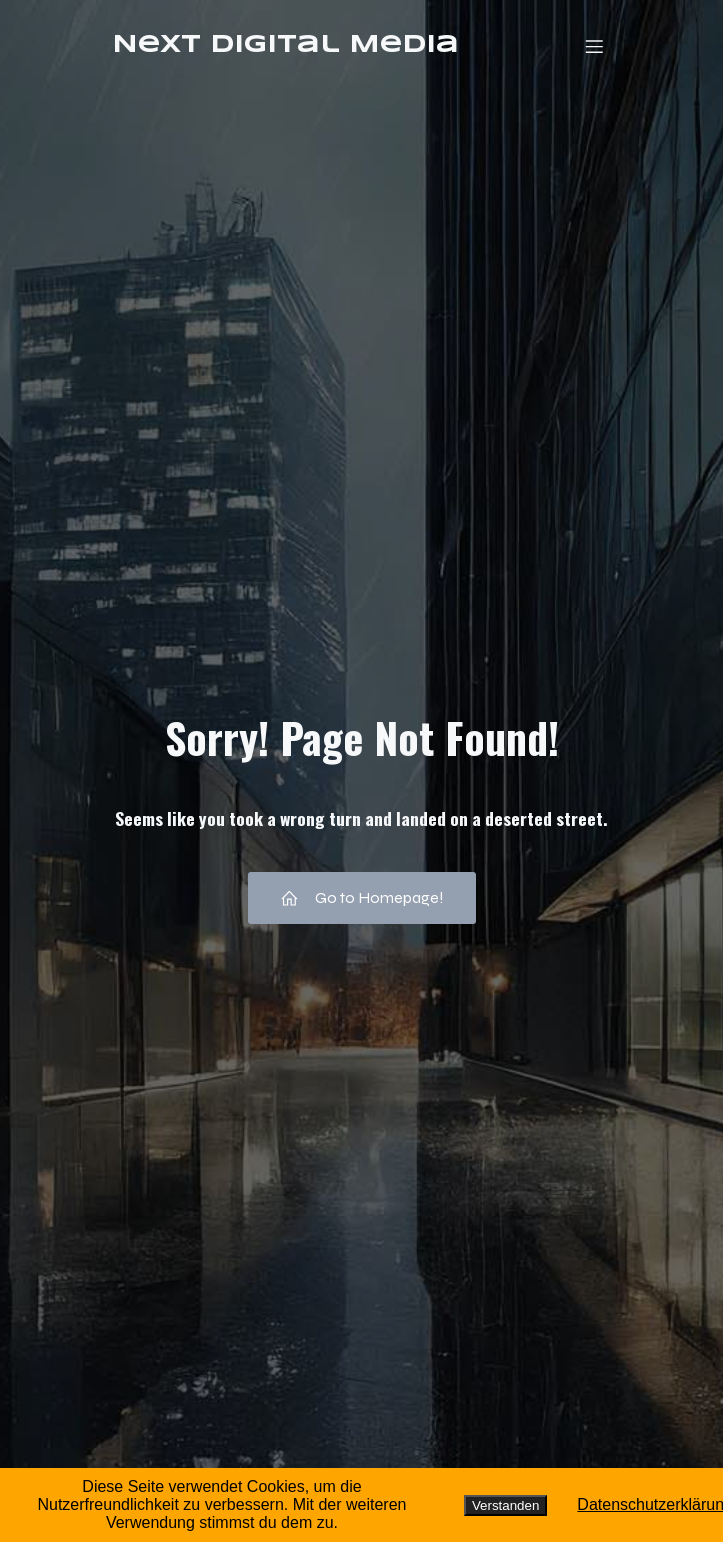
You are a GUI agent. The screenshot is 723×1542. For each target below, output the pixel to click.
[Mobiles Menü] (595, 46)
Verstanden (505, 1505)
